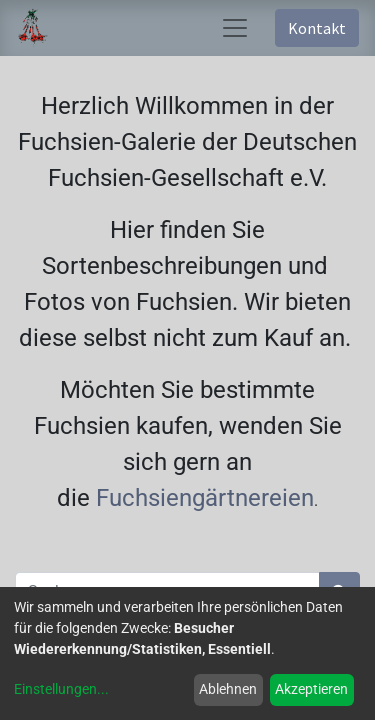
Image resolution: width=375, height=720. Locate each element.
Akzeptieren (311, 689)
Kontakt (317, 28)
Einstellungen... (61, 689)
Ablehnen (228, 689)
